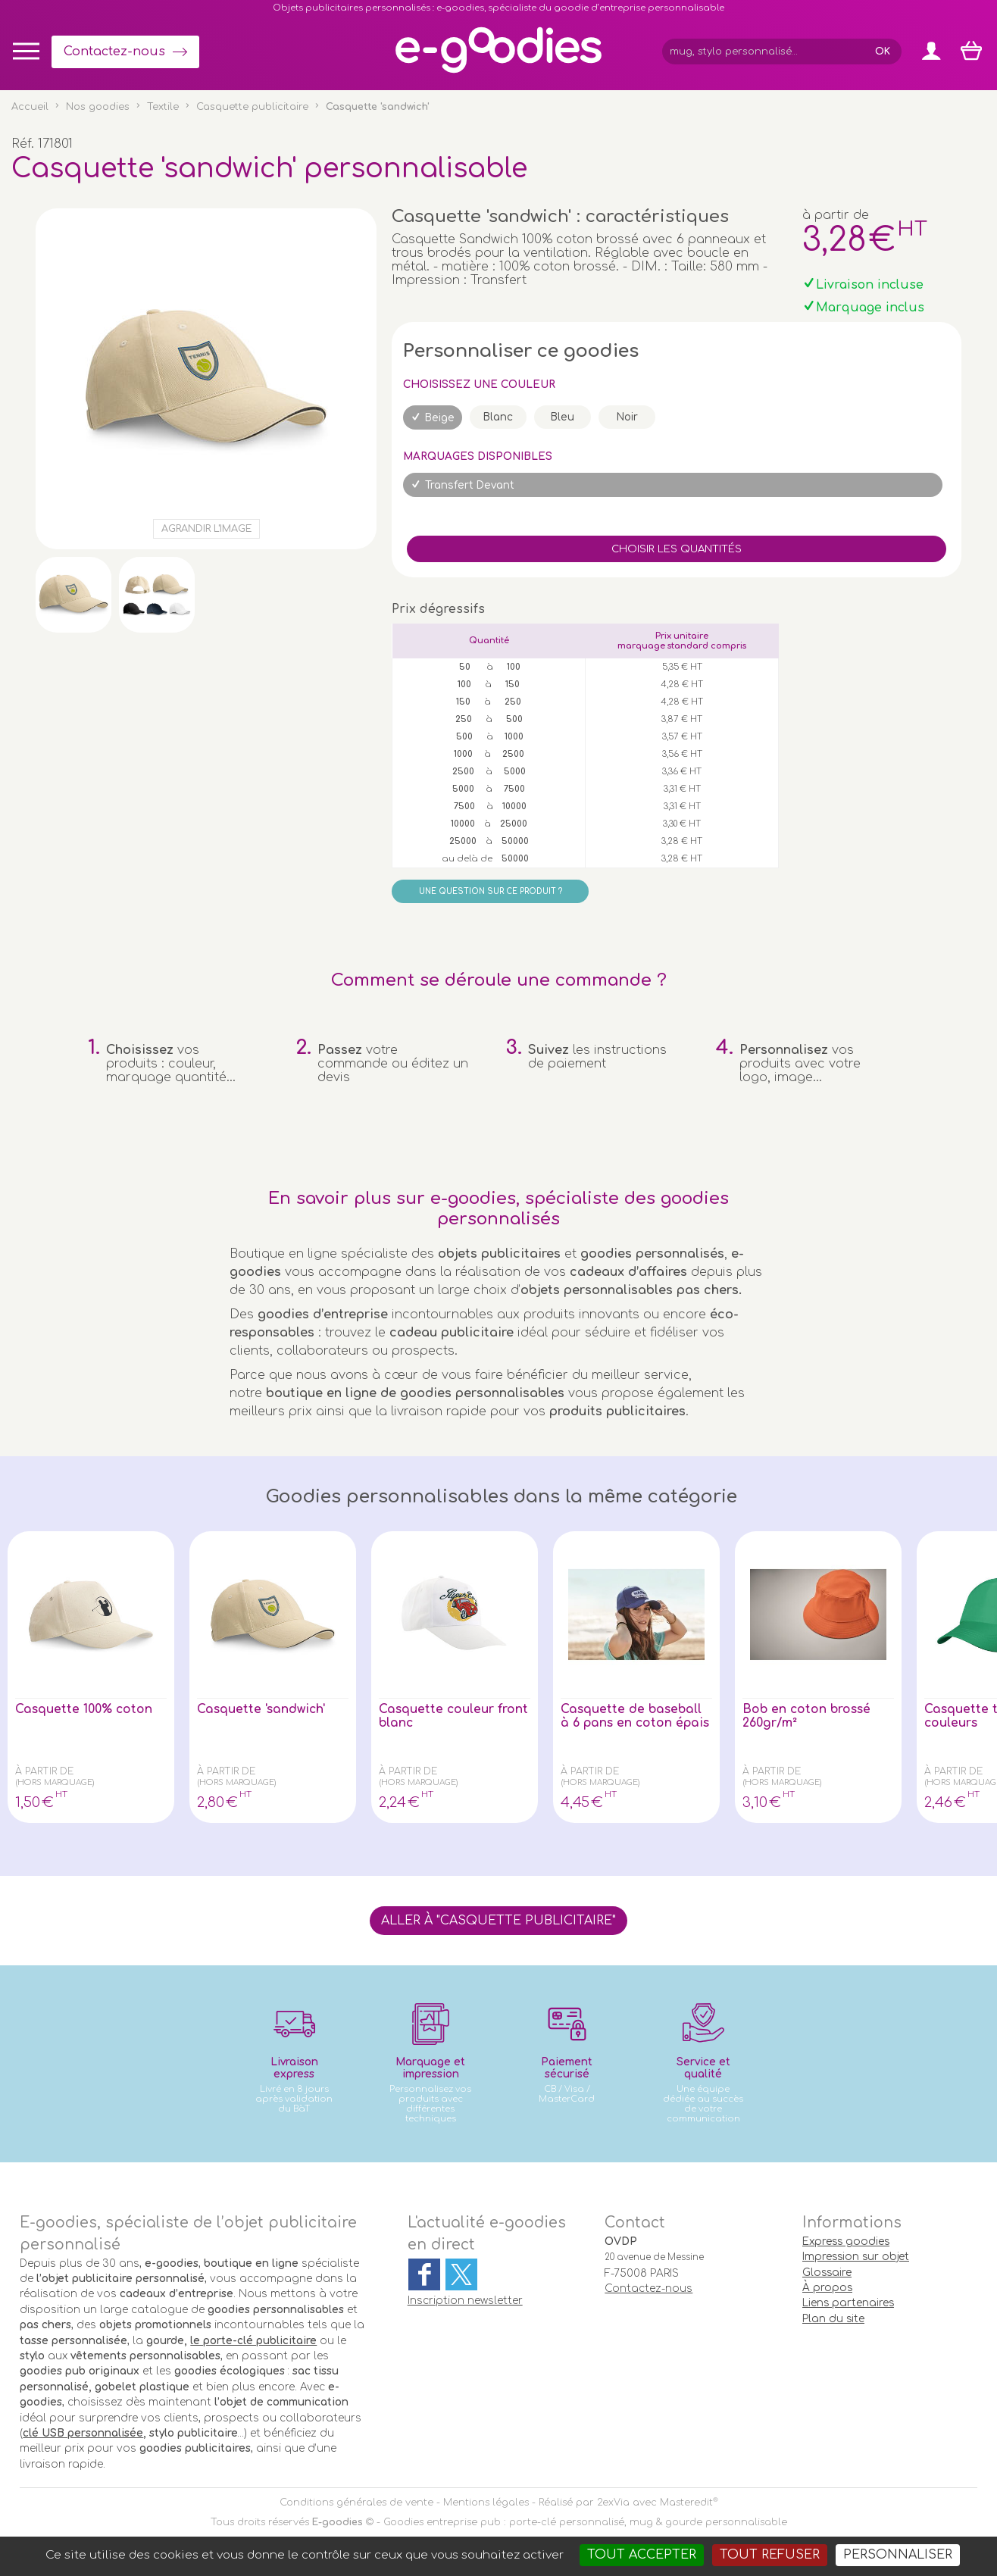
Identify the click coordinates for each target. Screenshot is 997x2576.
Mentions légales (486, 2502)
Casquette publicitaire (252, 107)
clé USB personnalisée (83, 2433)
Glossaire (827, 2272)
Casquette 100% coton (85, 1709)
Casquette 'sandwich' (262, 1709)
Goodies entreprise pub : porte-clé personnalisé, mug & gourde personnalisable (585, 2522)
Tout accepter (641, 2555)
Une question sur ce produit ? (490, 891)
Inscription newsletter (465, 2300)
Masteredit (686, 2502)
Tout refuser (770, 2555)
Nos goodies (98, 107)
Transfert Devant (469, 485)
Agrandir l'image (206, 529)
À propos (827, 2287)
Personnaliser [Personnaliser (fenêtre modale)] (897, 2555)
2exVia (613, 2502)
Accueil (29, 107)
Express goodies (845, 2241)
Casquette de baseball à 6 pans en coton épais (633, 1722)
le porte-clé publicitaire (253, 2340)
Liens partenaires (848, 2303)
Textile (163, 107)
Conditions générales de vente (356, 2502)
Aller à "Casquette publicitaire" (498, 1920)
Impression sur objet (855, 2256)
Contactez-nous (114, 51)
